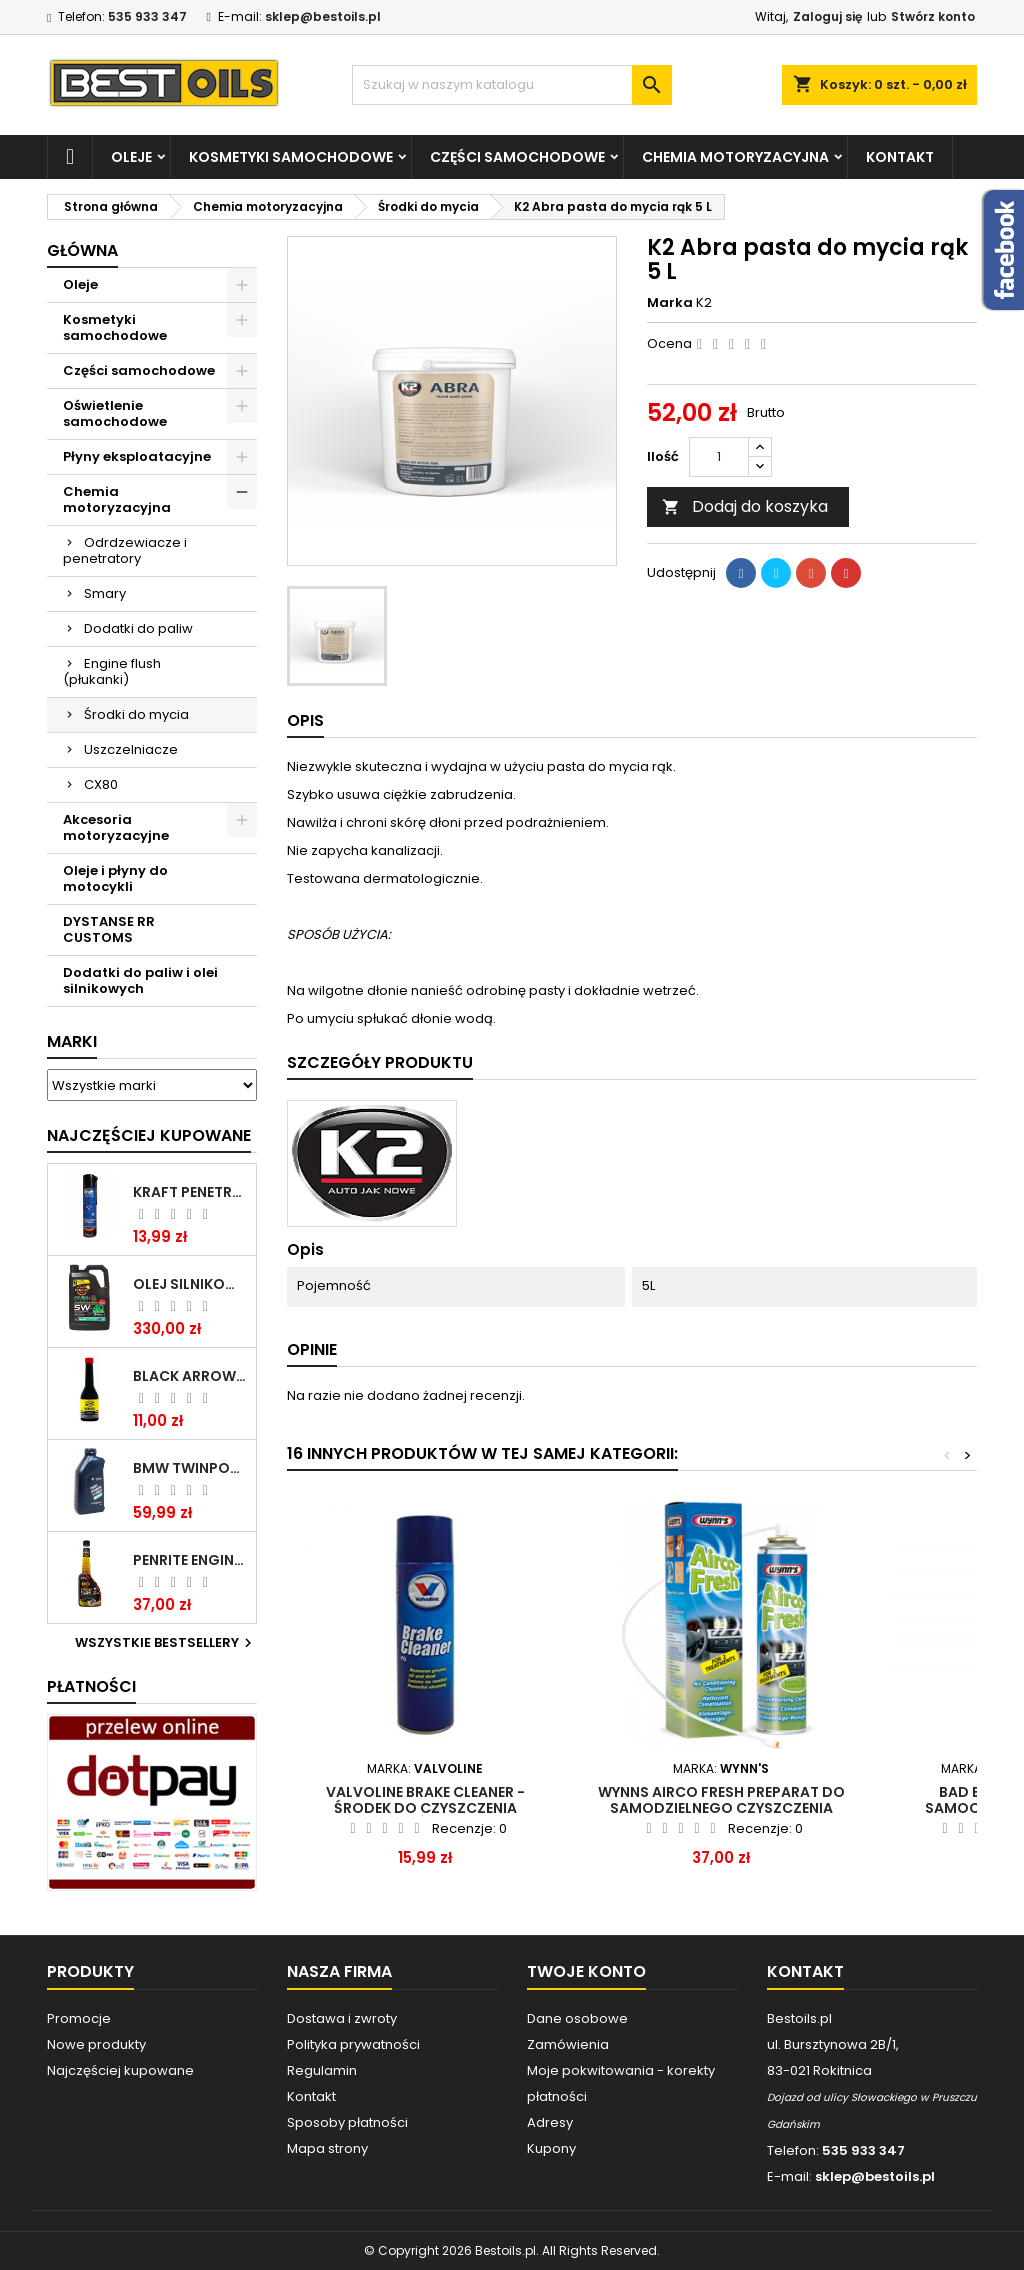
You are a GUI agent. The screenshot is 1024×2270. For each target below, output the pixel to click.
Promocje (79, 2018)
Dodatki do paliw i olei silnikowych (140, 980)
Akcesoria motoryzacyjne (116, 827)
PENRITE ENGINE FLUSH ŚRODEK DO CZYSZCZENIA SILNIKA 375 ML (190, 1560)
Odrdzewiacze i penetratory (125, 550)
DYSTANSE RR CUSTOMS (109, 929)
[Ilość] (719, 457)
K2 (704, 302)
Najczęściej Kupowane (149, 1135)
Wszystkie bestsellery (166, 1643)
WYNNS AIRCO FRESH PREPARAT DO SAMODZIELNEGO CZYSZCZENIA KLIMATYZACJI (721, 1808)
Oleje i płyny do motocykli (115, 878)
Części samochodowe (517, 157)
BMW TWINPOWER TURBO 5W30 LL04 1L (190, 1468)
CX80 (101, 784)
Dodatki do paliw (138, 628)
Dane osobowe (577, 2018)
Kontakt (900, 157)
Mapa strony (327, 2148)
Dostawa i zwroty (342, 2018)
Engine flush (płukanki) (112, 671)
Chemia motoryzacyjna (735, 157)
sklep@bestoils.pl (323, 16)
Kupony (551, 2148)
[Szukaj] (512, 85)
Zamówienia (568, 2044)
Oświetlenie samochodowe (115, 413)
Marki (72, 1041)
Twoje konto (586, 1971)
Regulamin (322, 2070)
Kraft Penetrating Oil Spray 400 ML (190, 1192)
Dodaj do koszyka (745, 506)
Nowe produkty (96, 2044)
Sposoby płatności (347, 2122)
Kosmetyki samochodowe (291, 157)
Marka (670, 303)
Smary (105, 593)
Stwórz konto (933, 16)
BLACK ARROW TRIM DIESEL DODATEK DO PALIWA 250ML (190, 1376)
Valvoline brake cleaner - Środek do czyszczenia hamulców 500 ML (425, 1808)
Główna (82, 250)
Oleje (131, 157)
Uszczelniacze (131, 749)
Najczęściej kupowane (120, 2070)
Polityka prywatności (353, 2044)
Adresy (550, 2122)
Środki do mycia (136, 714)
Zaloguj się (827, 16)
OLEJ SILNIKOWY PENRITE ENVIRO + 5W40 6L (190, 1284)
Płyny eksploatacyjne (137, 456)
